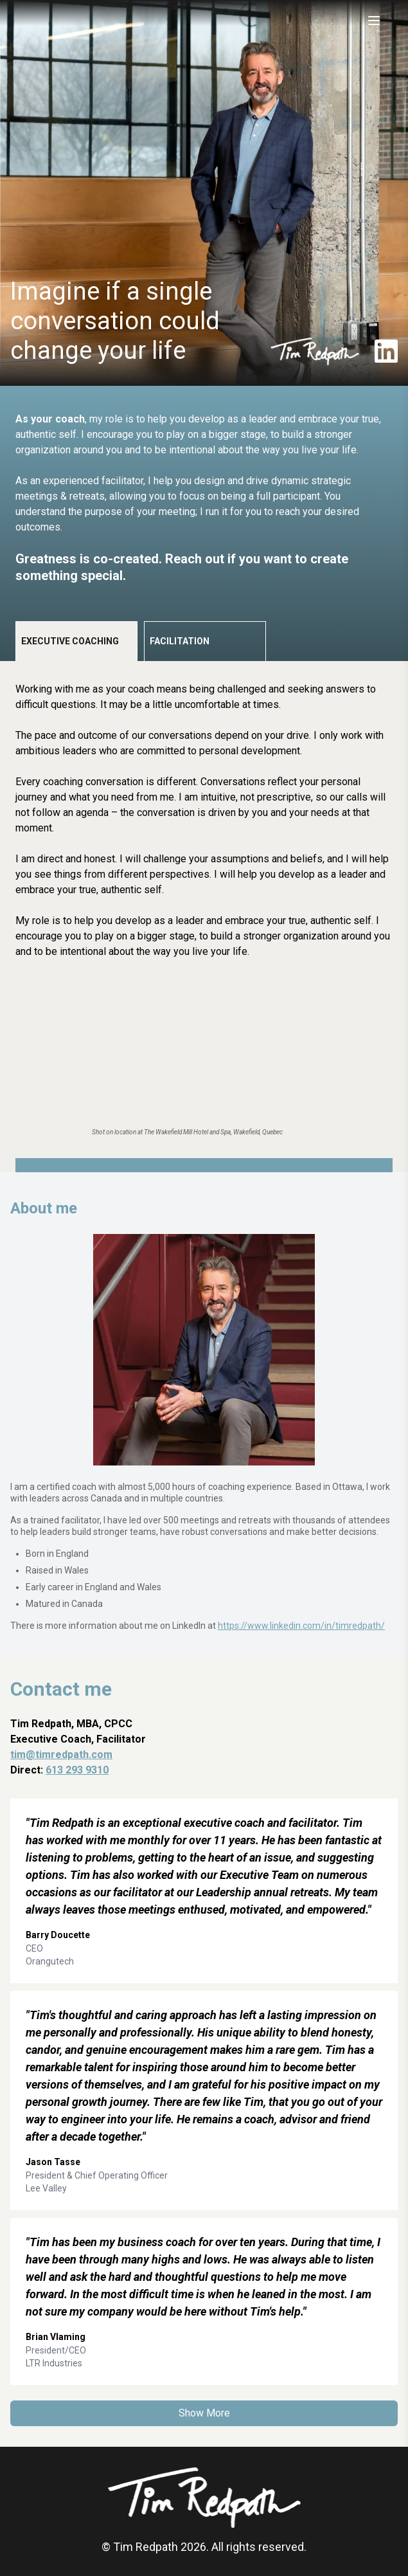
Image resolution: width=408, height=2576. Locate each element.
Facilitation (179, 641)
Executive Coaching (70, 641)
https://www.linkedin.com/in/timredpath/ (301, 1625)
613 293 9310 (77, 1770)
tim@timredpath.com (61, 1754)
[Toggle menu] (374, 20)
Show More (204, 2413)
